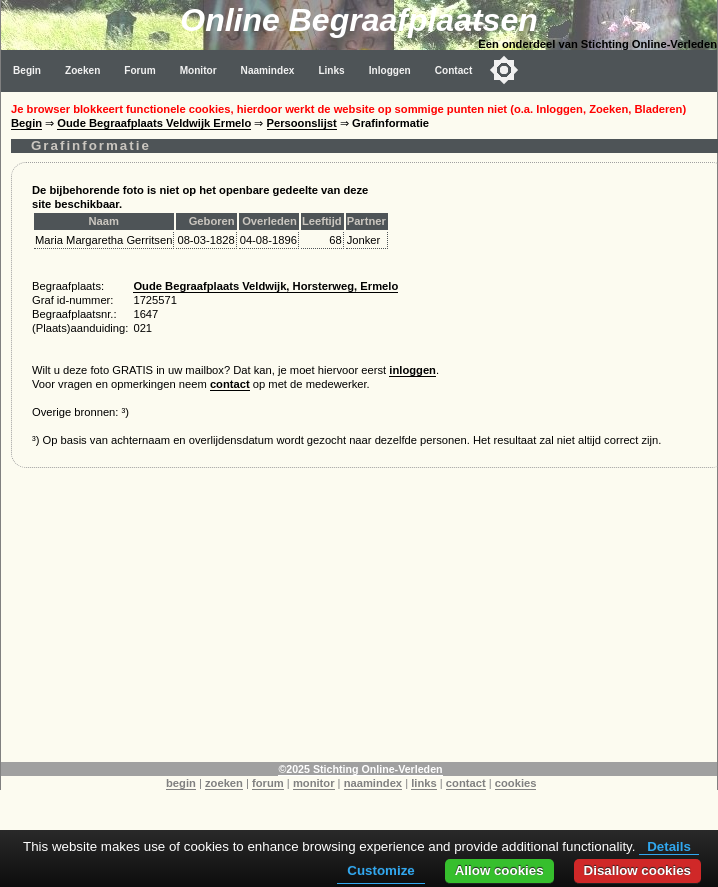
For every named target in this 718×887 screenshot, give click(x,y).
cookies (516, 783)
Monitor (198, 70)
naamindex (373, 783)
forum (268, 783)
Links (331, 70)
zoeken (224, 783)
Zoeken (82, 70)
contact (230, 384)
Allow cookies (499, 870)
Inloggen (390, 70)
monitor (314, 783)
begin (181, 783)
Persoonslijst (302, 123)
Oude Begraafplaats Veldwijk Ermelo (154, 123)
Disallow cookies (637, 870)
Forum (139, 70)
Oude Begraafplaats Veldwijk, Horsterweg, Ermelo (265, 286)
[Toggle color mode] (504, 70)
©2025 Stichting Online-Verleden (360, 769)
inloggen (412, 370)
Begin (27, 70)
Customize (380, 870)
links (424, 783)
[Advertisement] (359, 622)
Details (669, 846)
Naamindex (268, 70)
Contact (454, 70)
